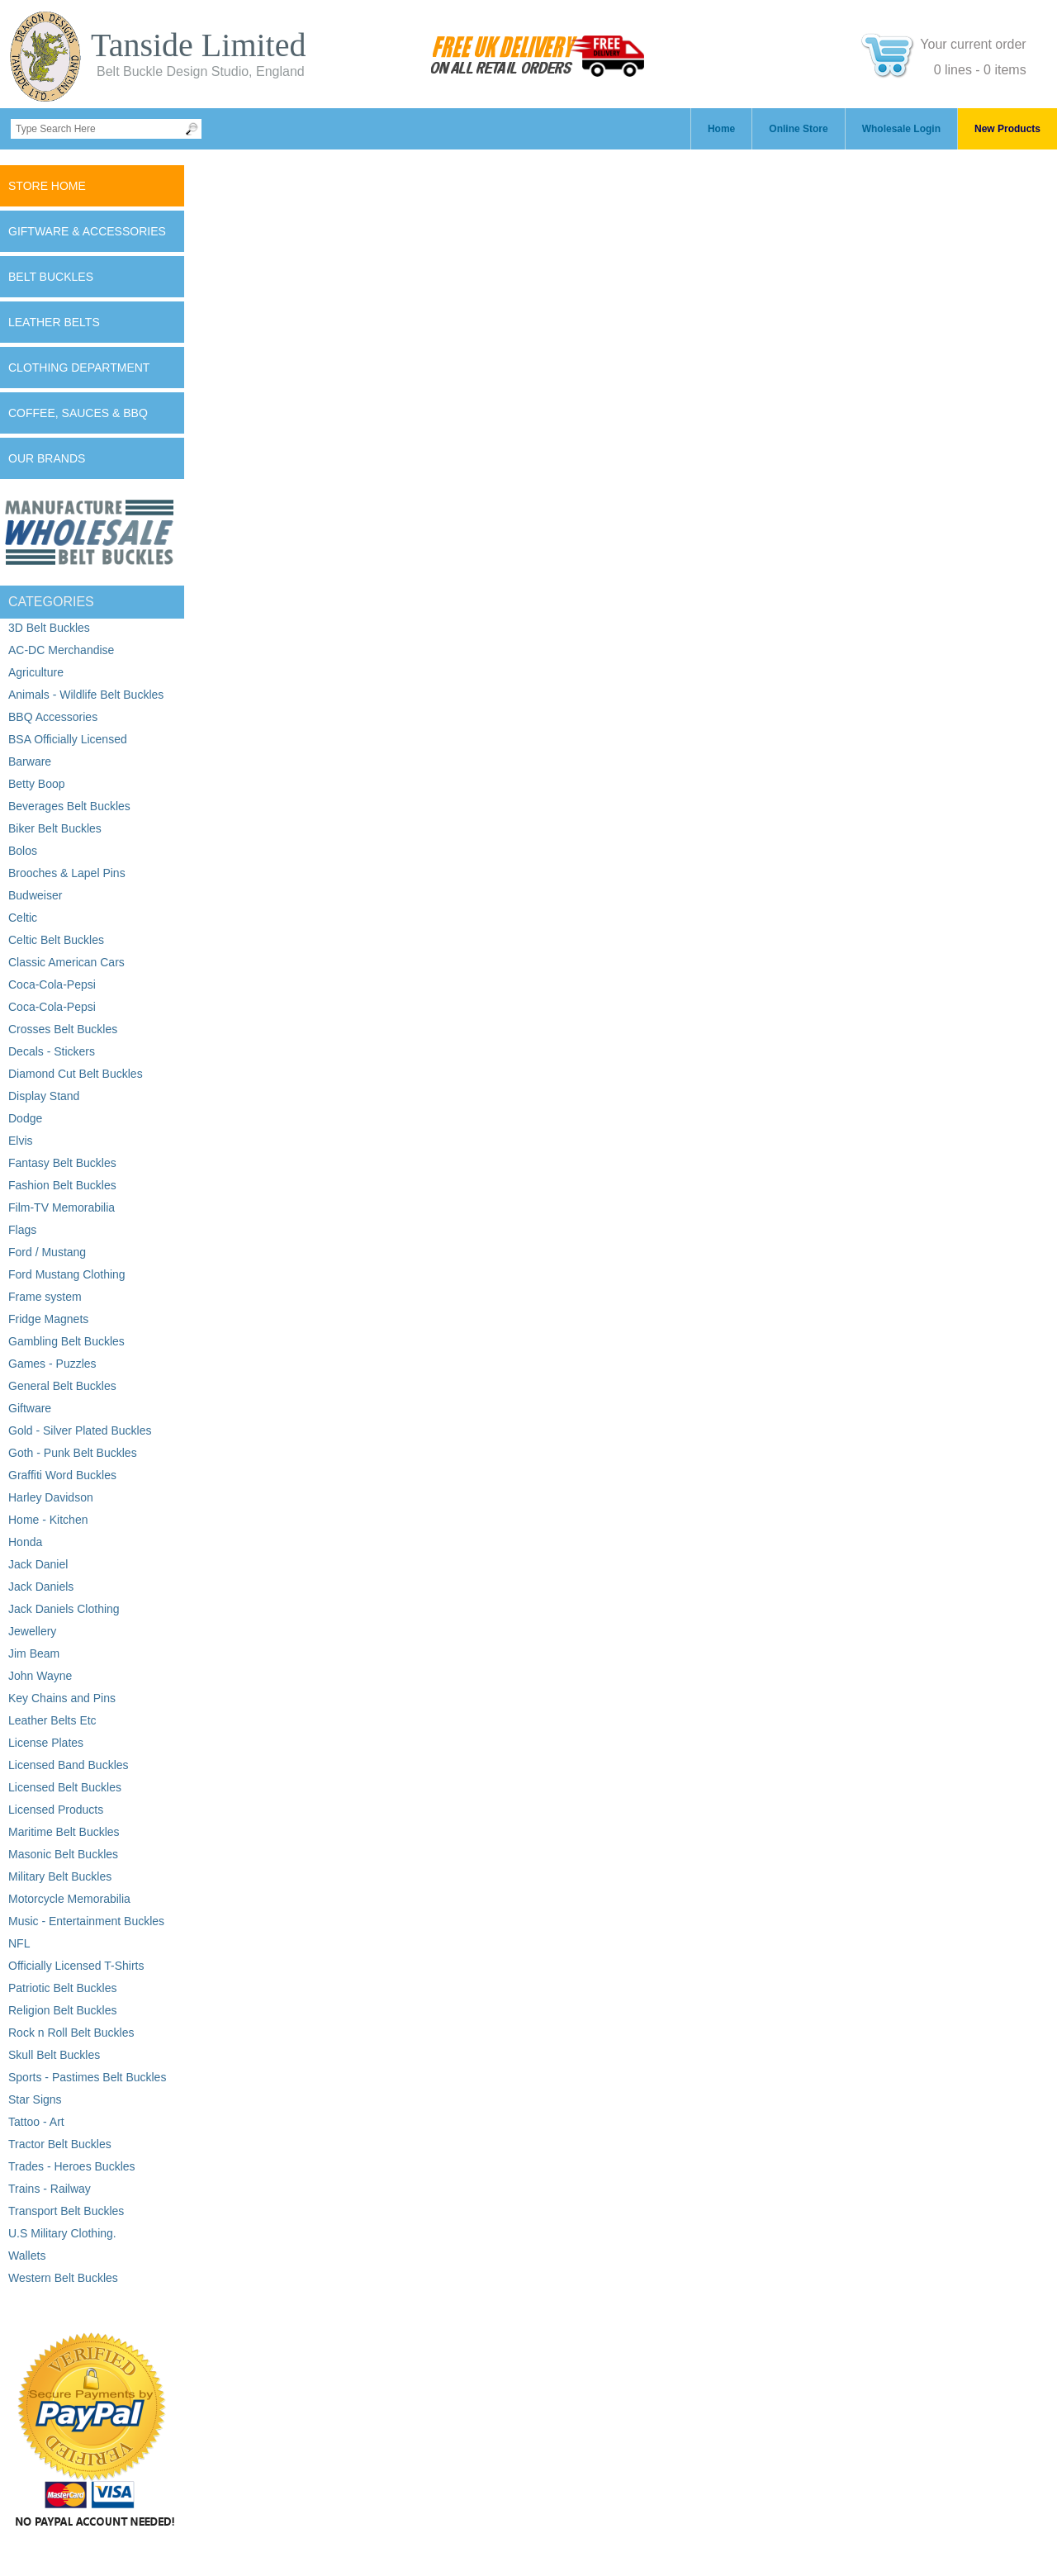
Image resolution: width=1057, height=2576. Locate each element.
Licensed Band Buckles (68, 1765)
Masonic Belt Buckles (63, 1854)
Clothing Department (78, 367)
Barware (29, 761)
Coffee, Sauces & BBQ (78, 413)
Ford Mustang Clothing (67, 1274)
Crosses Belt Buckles (62, 1029)
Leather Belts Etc (52, 1720)
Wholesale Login (901, 129)
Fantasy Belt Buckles (62, 1162)
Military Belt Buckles (59, 1876)
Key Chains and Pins (62, 1698)
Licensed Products (55, 1809)
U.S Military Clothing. (62, 2233)
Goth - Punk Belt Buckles (72, 1452)
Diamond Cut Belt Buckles (75, 1073)
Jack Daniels (40, 1586)
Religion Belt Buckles (62, 2010)
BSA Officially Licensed (67, 739)
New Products (1007, 129)
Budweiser (35, 895)
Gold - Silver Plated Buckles (80, 1430)
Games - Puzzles (52, 1363)
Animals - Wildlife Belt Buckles (86, 694)
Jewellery (32, 1631)
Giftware (29, 1408)
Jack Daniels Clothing (64, 1608)
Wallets (26, 2255)
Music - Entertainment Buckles (86, 1921)
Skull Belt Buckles (54, 2054)
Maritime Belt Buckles (64, 1831)
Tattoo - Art (36, 2121)
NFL (19, 1943)
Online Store (798, 129)
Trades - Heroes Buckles (71, 2166)
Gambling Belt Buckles (66, 1341)
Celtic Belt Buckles (56, 939)
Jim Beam (33, 1653)
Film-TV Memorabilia (61, 1207)
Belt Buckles (50, 276)
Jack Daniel (38, 1564)
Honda (25, 1542)
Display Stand (43, 1096)
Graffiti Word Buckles (62, 1475)
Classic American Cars (66, 962)
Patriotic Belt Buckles (62, 1988)
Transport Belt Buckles (66, 2211)
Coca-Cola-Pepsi (52, 984)
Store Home (47, 185)
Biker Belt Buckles (55, 828)
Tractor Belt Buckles (59, 2144)
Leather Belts (54, 322)
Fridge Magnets (48, 1319)
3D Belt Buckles (49, 627)
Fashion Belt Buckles (62, 1185)
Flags (22, 1229)
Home (721, 129)
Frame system (45, 1296)
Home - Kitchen (48, 1519)
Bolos (22, 850)
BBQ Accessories (52, 716)
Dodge (25, 1118)
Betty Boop (36, 783)
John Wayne (40, 1675)
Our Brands (46, 458)
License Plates (45, 1742)
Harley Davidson (50, 1497)
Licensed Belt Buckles (64, 1787)
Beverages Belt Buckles (69, 806)
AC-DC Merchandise (61, 650)
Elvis (20, 1140)
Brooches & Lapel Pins (67, 873)
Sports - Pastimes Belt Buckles (87, 2077)
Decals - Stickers (51, 1051)
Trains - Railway (49, 2188)
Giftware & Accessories (87, 231)
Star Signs (35, 2099)
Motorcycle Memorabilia (69, 1898)
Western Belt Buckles (63, 2277)
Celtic (22, 917)
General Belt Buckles (62, 1385)
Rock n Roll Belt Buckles (71, 2032)
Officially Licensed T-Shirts (76, 1965)
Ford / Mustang (47, 1252)
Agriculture (36, 672)
